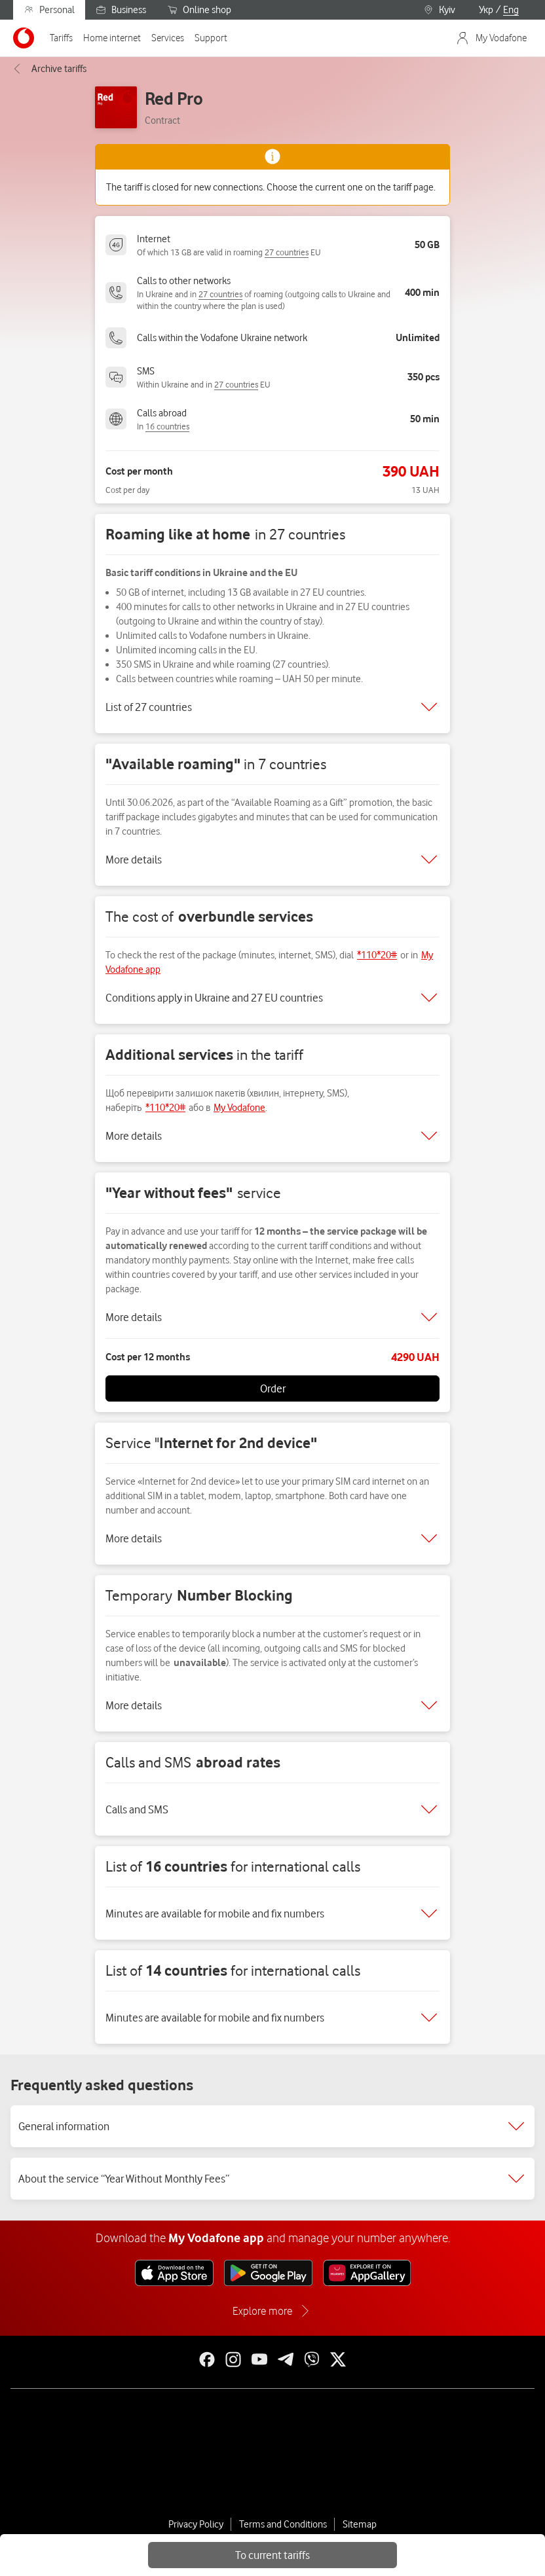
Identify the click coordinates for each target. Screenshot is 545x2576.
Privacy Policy (195, 2524)
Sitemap (360, 2524)
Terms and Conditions (283, 2524)
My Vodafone (239, 1108)
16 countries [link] (167, 426)
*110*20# (377, 955)
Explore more (262, 2310)
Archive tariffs (48, 68)
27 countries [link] (287, 252)
